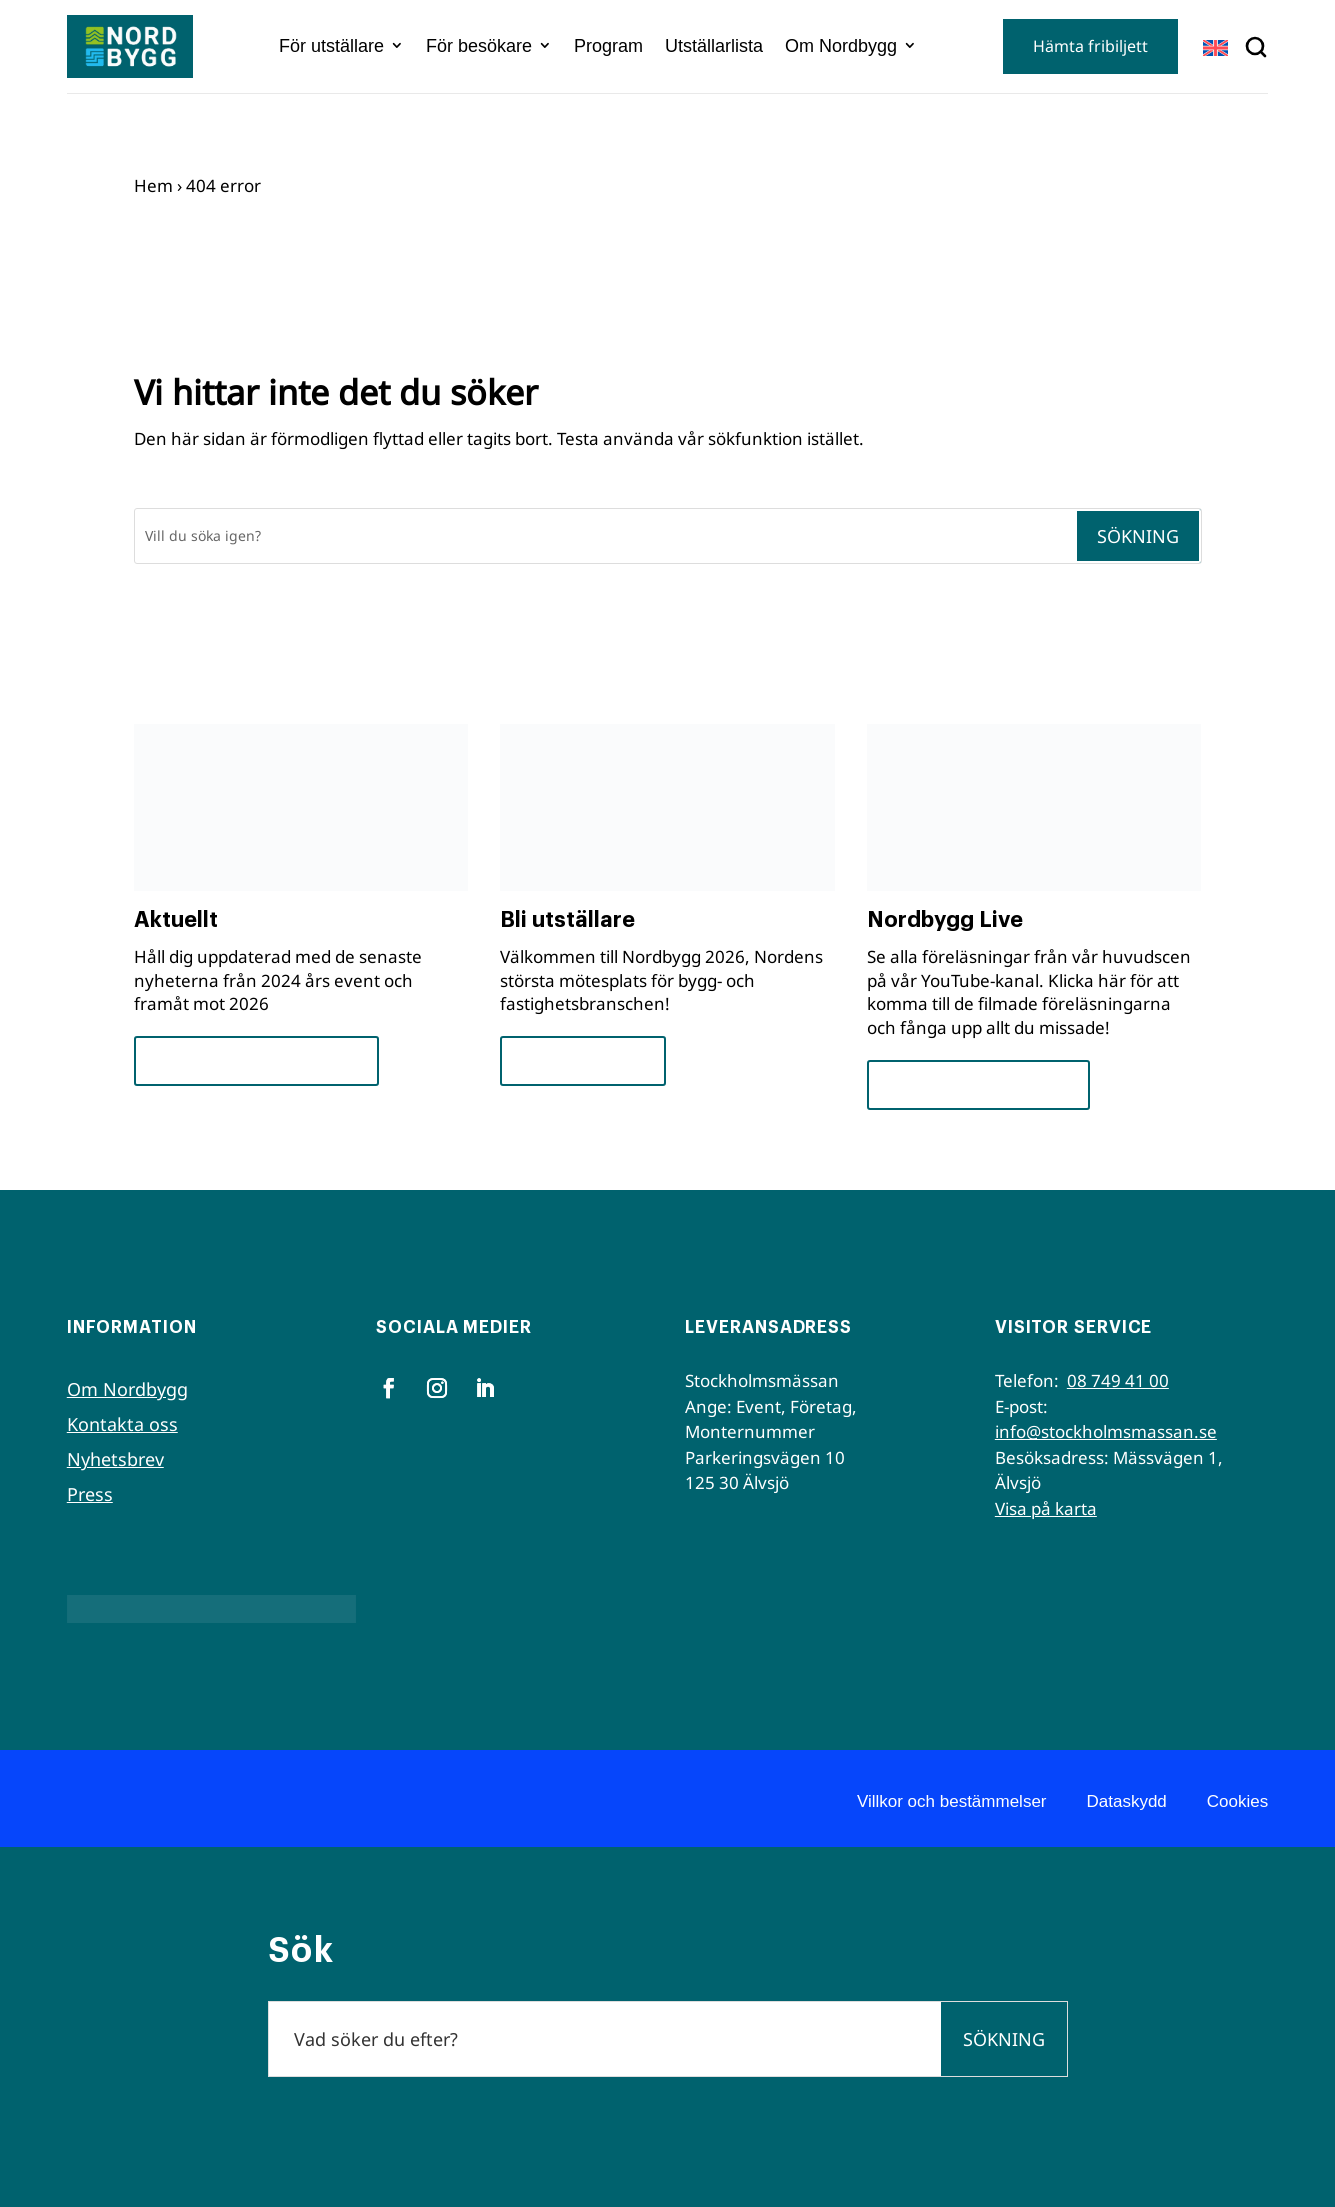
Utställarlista (714, 46)
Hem (153, 185)
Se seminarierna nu (978, 1084)
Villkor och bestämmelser (952, 1801)
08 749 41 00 (1118, 1380)
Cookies (1237, 1801)
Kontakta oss (122, 1424)
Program (608, 46)
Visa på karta (1046, 1508)
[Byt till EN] (1215, 47)
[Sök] (605, 536)
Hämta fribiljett (1090, 46)
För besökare (479, 46)
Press (90, 1494)
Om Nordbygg (841, 46)
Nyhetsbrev (115, 1459)
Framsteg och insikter (256, 1060)
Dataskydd (1127, 1801)
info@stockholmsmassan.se (1106, 1431)
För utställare (331, 46)
